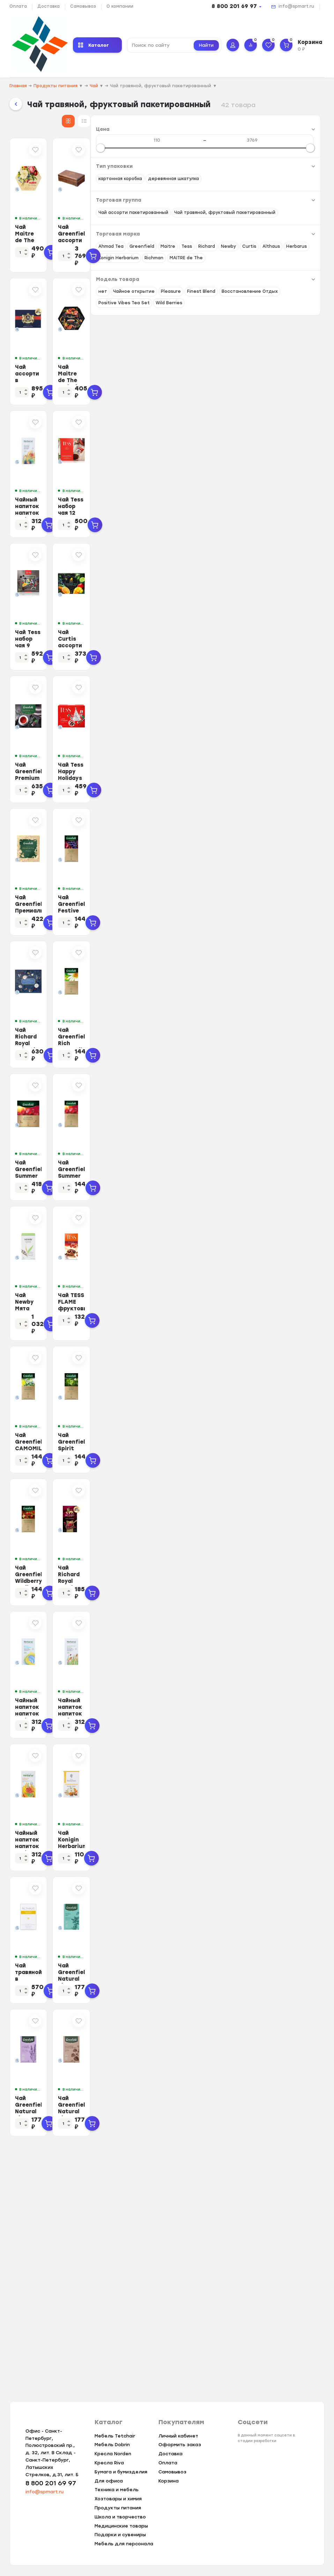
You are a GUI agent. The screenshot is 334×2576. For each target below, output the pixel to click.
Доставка (48, 6)
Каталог (93, 45)
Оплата (18, 6)
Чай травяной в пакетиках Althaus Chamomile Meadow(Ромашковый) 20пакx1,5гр (168, 2192)
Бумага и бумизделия (121, 2471)
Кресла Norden (113, 2453)
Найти (206, 45)
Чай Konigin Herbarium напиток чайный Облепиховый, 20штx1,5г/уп (273, 2040)
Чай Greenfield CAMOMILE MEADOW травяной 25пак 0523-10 (167, 1592)
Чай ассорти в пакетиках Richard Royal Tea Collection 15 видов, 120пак (170, 399)
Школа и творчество (120, 2516)
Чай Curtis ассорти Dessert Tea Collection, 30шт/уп (273, 694)
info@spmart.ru (296, 6)
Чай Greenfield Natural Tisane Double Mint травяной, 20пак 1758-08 (275, 2189)
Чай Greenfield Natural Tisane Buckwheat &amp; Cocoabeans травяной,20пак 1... (274, 2341)
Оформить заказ (179, 2444)
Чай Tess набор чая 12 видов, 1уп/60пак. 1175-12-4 (275, 545)
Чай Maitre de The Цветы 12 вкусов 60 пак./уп (170, 246)
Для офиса (109, 2481)
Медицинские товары (121, 2526)
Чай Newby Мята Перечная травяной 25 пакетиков (168, 1440)
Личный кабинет (178, 2436)
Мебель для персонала (124, 2543)
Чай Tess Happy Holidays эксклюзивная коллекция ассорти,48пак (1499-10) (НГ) (276, 847)
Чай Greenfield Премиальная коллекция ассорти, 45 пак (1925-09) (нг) (171, 996)
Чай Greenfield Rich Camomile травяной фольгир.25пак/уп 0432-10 (276, 1145)
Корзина (168, 2481)
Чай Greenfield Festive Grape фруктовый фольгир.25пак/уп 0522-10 (275, 996)
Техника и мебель (117, 2489)
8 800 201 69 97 (234, 6)
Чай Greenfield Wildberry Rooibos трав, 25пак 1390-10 (170, 1738)
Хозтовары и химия (118, 2498)
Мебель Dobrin (112, 2444)
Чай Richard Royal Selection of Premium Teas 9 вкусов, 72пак (170, 1145)
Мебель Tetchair (115, 2436)
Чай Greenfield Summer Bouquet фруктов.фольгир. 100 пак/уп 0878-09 (170, 1294)
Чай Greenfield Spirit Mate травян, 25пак (271, 1589)
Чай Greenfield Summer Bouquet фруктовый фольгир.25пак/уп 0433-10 (272, 1294)
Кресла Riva (109, 2462)
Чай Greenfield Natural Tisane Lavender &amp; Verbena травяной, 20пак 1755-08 (166, 2341)
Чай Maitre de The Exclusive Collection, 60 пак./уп (272, 396)
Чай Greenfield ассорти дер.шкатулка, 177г (267, 246)
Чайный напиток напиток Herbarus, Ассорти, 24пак (167, 545)
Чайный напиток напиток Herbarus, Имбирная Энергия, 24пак (172, 2040)
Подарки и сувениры (120, 2534)
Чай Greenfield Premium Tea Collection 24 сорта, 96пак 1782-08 (170, 847)
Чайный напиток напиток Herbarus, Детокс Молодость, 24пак (167, 1890)
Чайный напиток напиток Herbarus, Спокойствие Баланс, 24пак (270, 1890)
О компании (119, 6)
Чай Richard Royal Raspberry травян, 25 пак (273, 1738)
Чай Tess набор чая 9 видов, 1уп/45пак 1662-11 (171, 694)
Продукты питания (118, 2507)
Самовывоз (83, 6)
